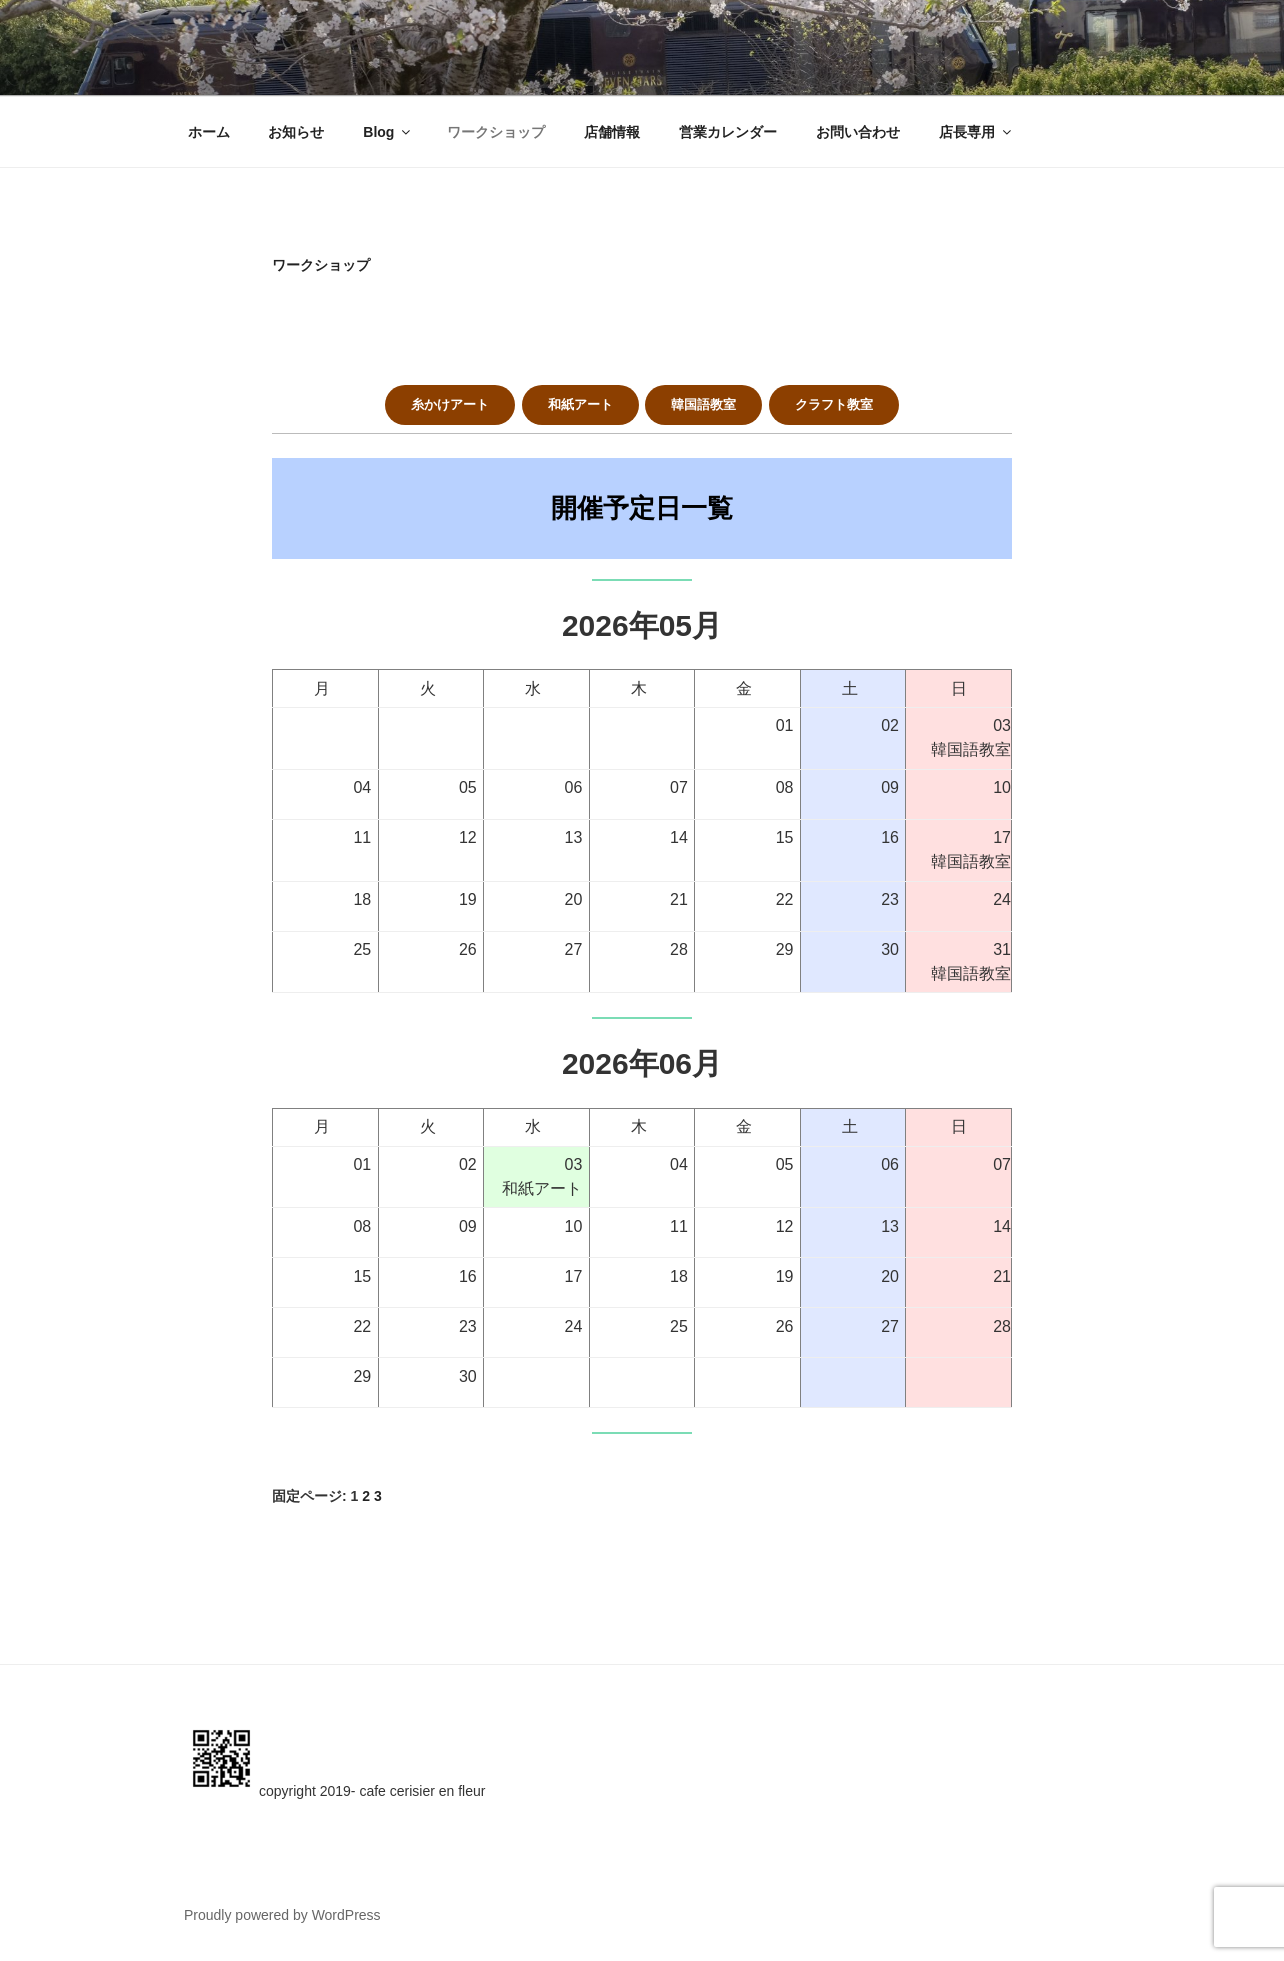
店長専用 (976, 132)
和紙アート (580, 404)
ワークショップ (496, 132)
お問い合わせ (858, 132)
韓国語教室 (703, 404)
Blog (388, 132)
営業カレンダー (728, 132)
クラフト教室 (834, 404)
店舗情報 (612, 132)
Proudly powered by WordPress (282, 1915)
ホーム (209, 132)
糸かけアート (450, 404)
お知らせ (296, 132)
